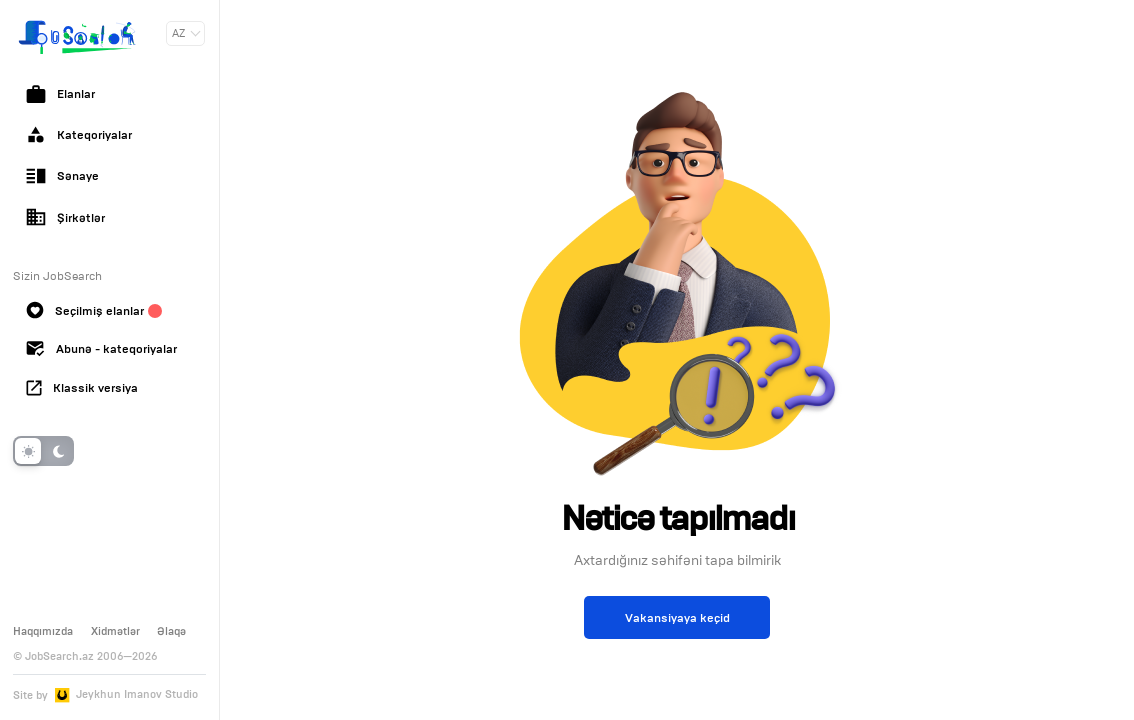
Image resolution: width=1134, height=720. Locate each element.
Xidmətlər (115, 631)
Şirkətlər (65, 217)
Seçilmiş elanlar (94, 310)
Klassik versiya (82, 388)
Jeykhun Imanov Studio (137, 694)
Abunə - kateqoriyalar (101, 349)
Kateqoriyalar (79, 135)
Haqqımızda (43, 631)
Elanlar (60, 94)
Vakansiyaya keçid (677, 617)
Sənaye (62, 176)
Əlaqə (171, 631)
